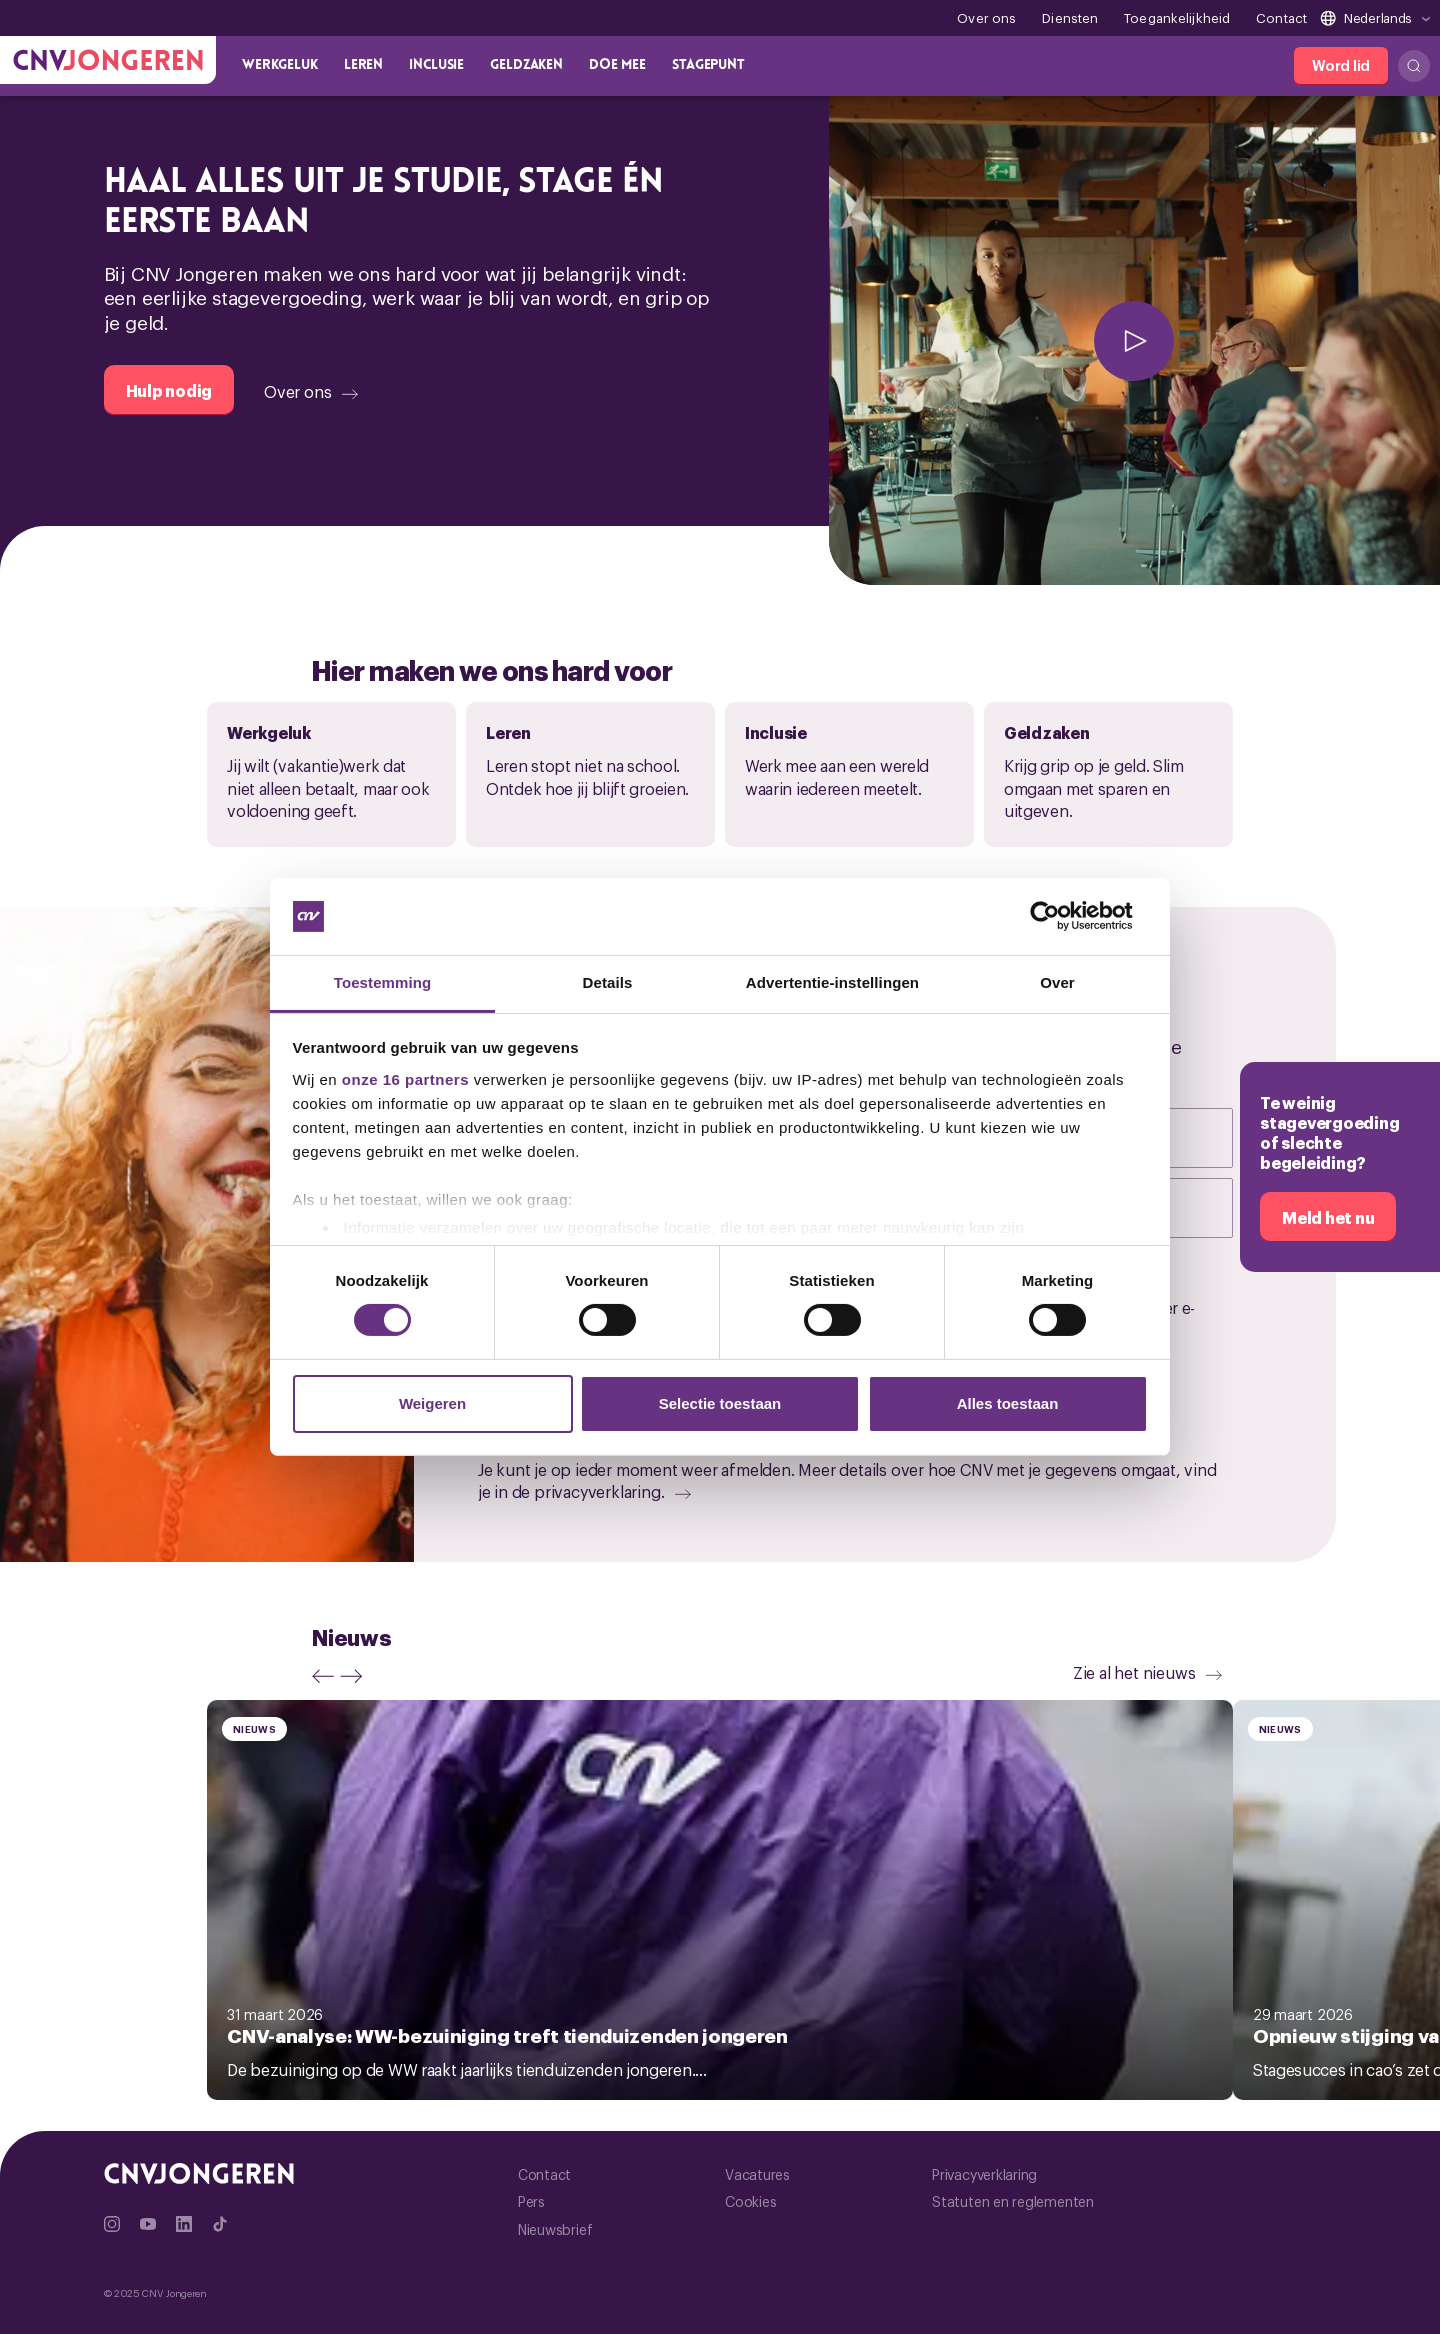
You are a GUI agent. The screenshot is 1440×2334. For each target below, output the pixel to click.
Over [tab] (1057, 982)
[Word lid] (1341, 66)
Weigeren (432, 1403)
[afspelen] (1134, 340)
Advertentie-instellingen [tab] (832, 982)
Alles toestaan (1008, 1403)
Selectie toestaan (720, 1403)
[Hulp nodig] (169, 390)
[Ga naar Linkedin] (184, 2224)
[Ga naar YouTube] (148, 2224)
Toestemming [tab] (383, 982)
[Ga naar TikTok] (220, 2224)
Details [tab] (608, 982)
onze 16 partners (405, 1079)
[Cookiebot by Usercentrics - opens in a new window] (1060, 916)
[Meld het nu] (1328, 1217)
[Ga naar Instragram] (112, 2224)
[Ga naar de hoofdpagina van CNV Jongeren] (108, 60)
